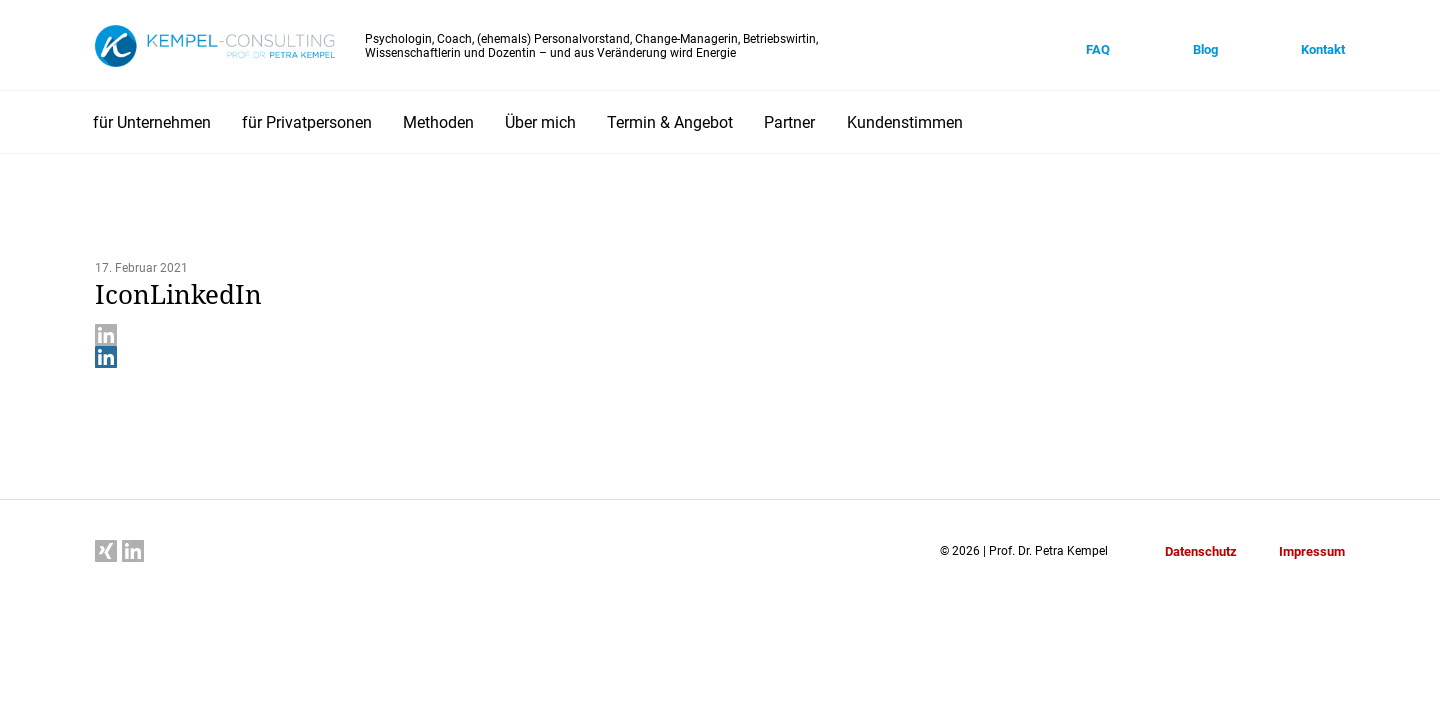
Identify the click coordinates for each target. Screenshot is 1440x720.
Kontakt (1323, 49)
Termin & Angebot (670, 122)
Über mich (540, 122)
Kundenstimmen (905, 122)
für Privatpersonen (307, 122)
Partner (789, 122)
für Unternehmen (152, 122)
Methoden (438, 122)
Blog (1205, 49)
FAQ (1098, 49)
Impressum (1312, 551)
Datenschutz (1201, 551)
